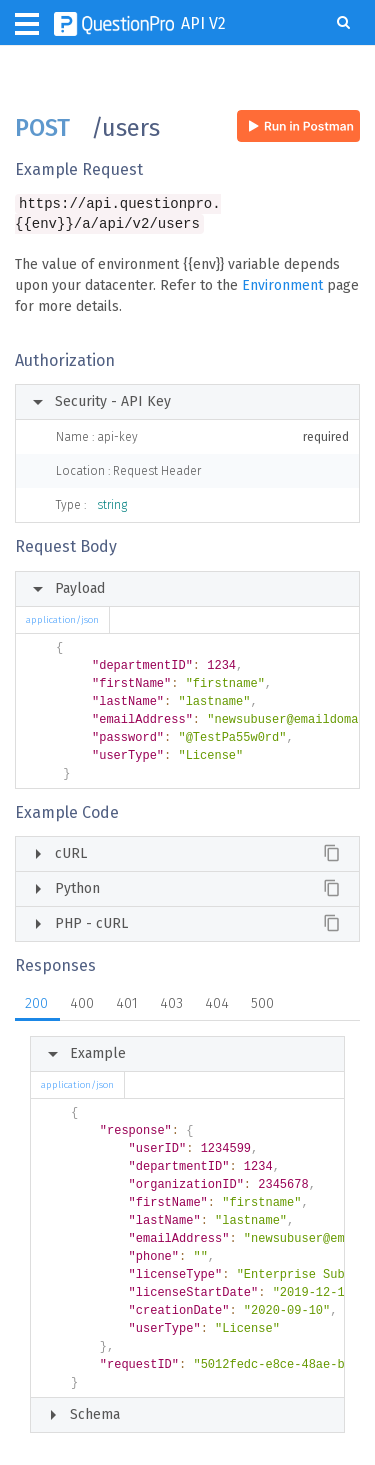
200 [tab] (36, 1005)
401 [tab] (127, 1005)
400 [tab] (82, 1005)
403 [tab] (171, 1005)
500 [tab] (262, 1005)
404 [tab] (217, 1005)
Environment (282, 287)
